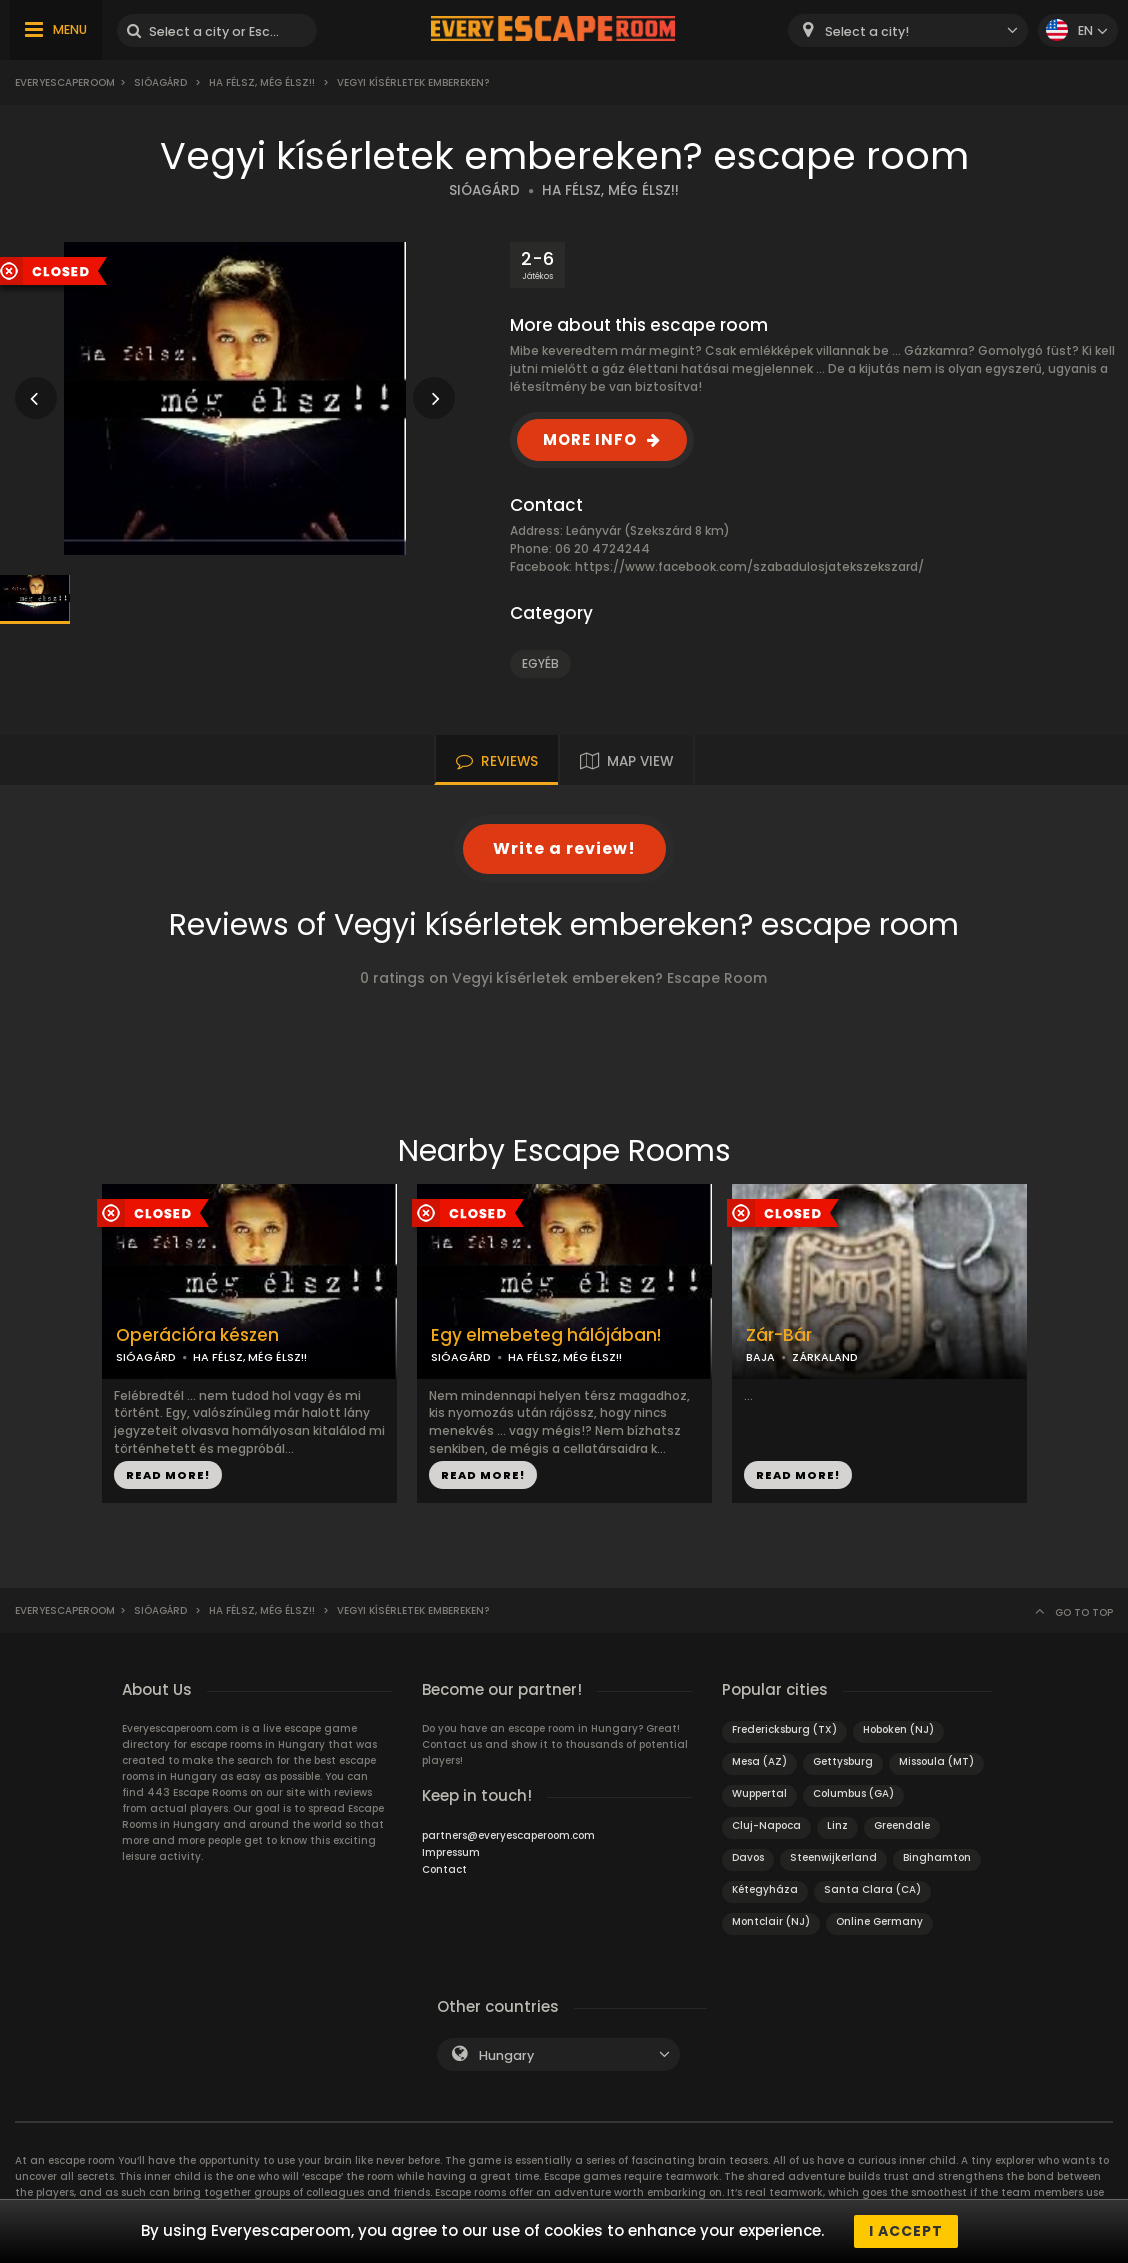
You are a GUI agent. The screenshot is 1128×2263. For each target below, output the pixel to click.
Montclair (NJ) (771, 1921)
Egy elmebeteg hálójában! (546, 1335)
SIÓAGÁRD (484, 190)
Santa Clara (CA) (872, 1889)
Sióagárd (160, 82)
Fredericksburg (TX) (784, 1729)
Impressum (451, 1852)
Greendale (902, 1825)
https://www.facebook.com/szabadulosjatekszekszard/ (749, 566)
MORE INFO (590, 439)
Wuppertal (759, 1793)
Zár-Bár (779, 1335)
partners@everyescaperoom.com (508, 1835)
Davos (748, 1857)
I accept (906, 2231)
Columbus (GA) (853, 1793)
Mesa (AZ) (759, 1761)
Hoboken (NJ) (898, 1729)
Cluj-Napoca (766, 1825)
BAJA (760, 1357)
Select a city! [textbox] (867, 31)
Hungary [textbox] (506, 2055)
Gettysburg (843, 1761)
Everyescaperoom (65, 82)
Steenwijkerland (833, 1857)
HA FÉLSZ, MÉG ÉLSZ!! (610, 190)
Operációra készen (197, 1335)
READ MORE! (168, 1475)
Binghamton (937, 1857)
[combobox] (908, 30)
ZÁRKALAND (825, 1357)
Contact (444, 1869)
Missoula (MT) (936, 1761)
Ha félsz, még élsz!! (262, 82)
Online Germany (879, 1921)
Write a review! (564, 848)
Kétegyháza (765, 1889)
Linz (837, 1825)
